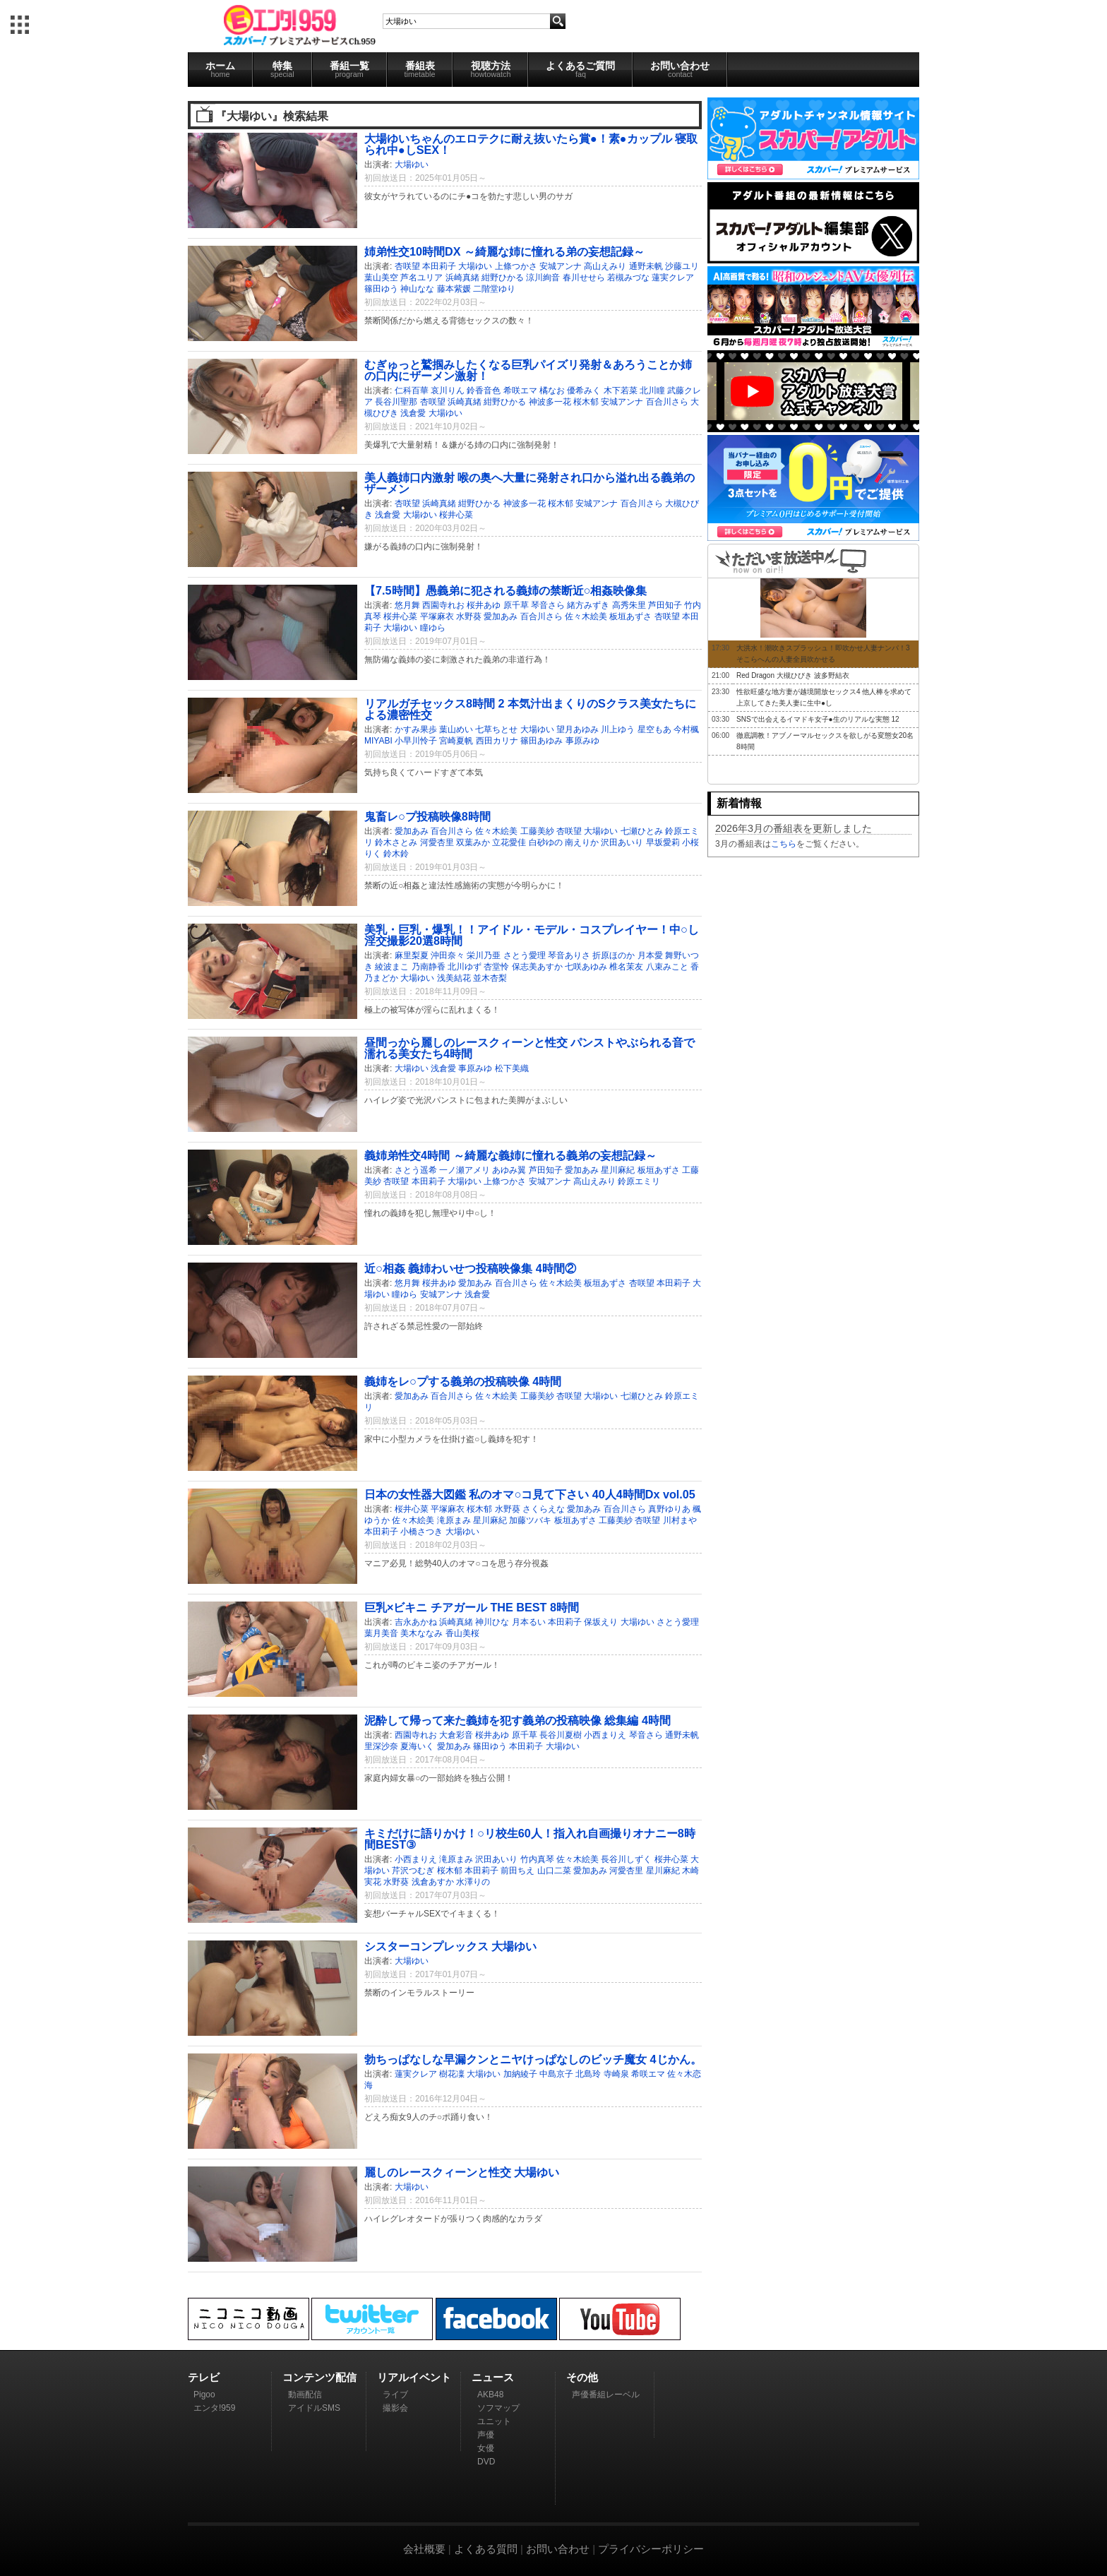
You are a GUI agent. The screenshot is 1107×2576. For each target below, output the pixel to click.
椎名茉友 (626, 967)
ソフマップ (498, 2408)
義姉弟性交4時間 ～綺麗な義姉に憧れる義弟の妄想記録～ (510, 1155)
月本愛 (650, 955)
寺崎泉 (616, 2074)
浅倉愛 (413, 413)
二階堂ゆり (494, 289)
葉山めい (456, 729)
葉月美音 (381, 1633)
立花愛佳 (509, 842)
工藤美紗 (537, 831)
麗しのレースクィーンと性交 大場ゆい (462, 2172)
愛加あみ (500, 616)
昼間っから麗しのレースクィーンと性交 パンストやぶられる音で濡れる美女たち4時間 (529, 1048)
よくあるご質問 (580, 69)
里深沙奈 (381, 1746)
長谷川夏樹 (560, 1735)
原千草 (516, 605)
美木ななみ (421, 1633)
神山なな (417, 289)
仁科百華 (412, 390)
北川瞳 (652, 390)
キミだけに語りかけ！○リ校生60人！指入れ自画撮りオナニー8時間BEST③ (529, 1839)
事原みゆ (582, 741)
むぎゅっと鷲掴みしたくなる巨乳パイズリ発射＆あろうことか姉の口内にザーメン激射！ (528, 370)
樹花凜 (452, 2074)
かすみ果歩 (416, 729)
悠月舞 (407, 605)
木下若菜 (621, 390)
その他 (582, 2377)
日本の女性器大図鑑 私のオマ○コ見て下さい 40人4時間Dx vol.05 (529, 1494)
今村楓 (686, 729)
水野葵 (468, 616)
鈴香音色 (484, 390)
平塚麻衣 (437, 616)
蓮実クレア (673, 277)
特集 (282, 69)
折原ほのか (613, 955)
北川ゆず (464, 967)
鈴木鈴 (396, 854)
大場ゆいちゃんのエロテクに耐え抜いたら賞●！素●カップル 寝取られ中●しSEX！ (531, 144)
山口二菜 (554, 1871)
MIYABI (378, 741)
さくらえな (543, 1509)
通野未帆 (646, 266)
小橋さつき (421, 1532)
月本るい (529, 1622)
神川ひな (492, 1622)
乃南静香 (428, 967)
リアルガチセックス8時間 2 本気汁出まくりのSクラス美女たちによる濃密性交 (530, 709)
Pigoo (204, 2394)
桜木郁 (586, 402)
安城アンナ (560, 266)
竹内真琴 (537, 1859)
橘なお (552, 390)
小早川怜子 (416, 741)
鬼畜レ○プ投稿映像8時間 (427, 816)
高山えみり (605, 266)
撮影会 (395, 2408)
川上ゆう (618, 729)
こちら (783, 844)
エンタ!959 (214, 2408)
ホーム (220, 69)
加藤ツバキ (530, 1520)
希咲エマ (520, 390)
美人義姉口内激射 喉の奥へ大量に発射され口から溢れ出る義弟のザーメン (529, 483)
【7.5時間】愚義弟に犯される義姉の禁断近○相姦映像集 (505, 590)
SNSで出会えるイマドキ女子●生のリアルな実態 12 (817, 719)
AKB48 (490, 2394)
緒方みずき (588, 605)
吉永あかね (416, 1622)
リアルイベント (414, 2377)
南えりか (582, 842)
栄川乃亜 (484, 955)
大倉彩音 (456, 1735)
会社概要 (424, 2549)
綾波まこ (392, 967)
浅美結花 (454, 978)
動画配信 (305, 2394)
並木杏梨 (490, 978)
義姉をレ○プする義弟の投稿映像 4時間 (462, 1381)
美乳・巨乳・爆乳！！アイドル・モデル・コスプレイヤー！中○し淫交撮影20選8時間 (531, 935)
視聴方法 (490, 69)
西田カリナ (497, 741)
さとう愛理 (524, 955)
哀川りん (448, 390)
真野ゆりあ (669, 1509)
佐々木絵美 (586, 616)
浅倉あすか (433, 1882)
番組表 (420, 69)
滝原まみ (454, 1520)
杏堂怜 (496, 967)
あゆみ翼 (509, 1170)
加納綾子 (520, 2074)
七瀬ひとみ (642, 831)
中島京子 (556, 2074)
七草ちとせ (496, 729)
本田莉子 (439, 266)
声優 (485, 2435)
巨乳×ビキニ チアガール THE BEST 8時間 (471, 1607)
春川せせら (584, 277)
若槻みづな (628, 277)
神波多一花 (550, 402)
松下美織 (512, 1068)
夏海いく (417, 1746)
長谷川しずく (626, 1859)
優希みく (584, 390)
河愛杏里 (437, 842)
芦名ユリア (421, 277)
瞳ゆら (432, 628)
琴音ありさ (569, 955)
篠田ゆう (381, 289)
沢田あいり (622, 842)
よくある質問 (485, 2549)
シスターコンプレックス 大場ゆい (450, 1946)
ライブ (395, 2394)
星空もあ (654, 729)
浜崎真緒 (462, 277)
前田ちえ (517, 1871)
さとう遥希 (416, 1170)
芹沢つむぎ (413, 1871)
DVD (486, 2462)
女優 (485, 2448)
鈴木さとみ (396, 842)
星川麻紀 (618, 1170)
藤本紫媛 (454, 289)
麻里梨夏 (412, 955)
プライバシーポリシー (651, 2549)
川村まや (680, 1520)
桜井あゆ (484, 605)
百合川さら (667, 402)
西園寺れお (443, 605)
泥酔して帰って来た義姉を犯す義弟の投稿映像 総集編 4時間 (517, 1720)
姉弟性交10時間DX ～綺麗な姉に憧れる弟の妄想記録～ (504, 251)
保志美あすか (537, 967)
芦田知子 (665, 605)
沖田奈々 (448, 955)
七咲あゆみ (586, 967)
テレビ (204, 2377)
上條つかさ (516, 266)
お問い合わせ (680, 69)
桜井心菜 (456, 515)
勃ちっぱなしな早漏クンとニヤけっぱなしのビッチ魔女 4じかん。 (533, 2059)
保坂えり (601, 1622)
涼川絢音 (543, 277)
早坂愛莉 (663, 842)
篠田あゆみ (541, 741)
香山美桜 (462, 1633)
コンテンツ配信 (319, 2377)
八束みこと (667, 967)
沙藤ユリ (682, 266)
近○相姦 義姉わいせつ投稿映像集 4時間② (470, 1268)
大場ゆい (412, 164)
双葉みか (473, 842)
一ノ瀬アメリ (464, 1170)
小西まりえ (605, 1735)
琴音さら (548, 605)
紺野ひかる (502, 277)
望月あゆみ (577, 729)
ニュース (493, 2377)
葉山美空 (381, 277)
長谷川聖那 (396, 402)
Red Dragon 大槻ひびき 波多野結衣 (792, 675)
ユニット (494, 2421)
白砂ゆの (546, 842)
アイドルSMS (314, 2408)
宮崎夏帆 (456, 741)
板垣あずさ (630, 616)
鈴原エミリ (639, 1181)
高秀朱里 (629, 605)
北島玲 (588, 2074)
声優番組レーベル (606, 2394)
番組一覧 (349, 69)
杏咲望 (407, 266)
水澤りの (473, 1882)
